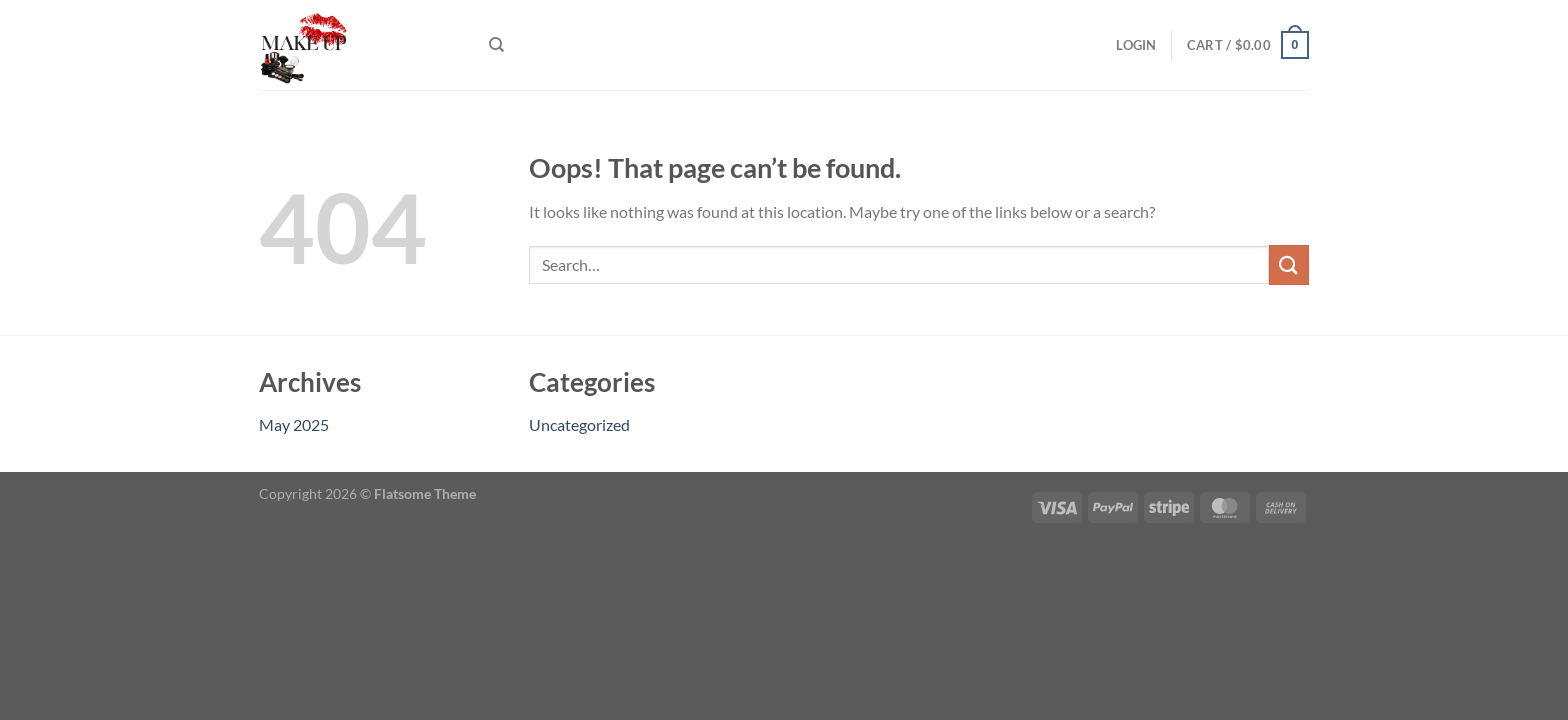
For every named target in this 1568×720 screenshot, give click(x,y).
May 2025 (294, 424)
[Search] (496, 45)
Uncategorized (579, 424)
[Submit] (1289, 264)
